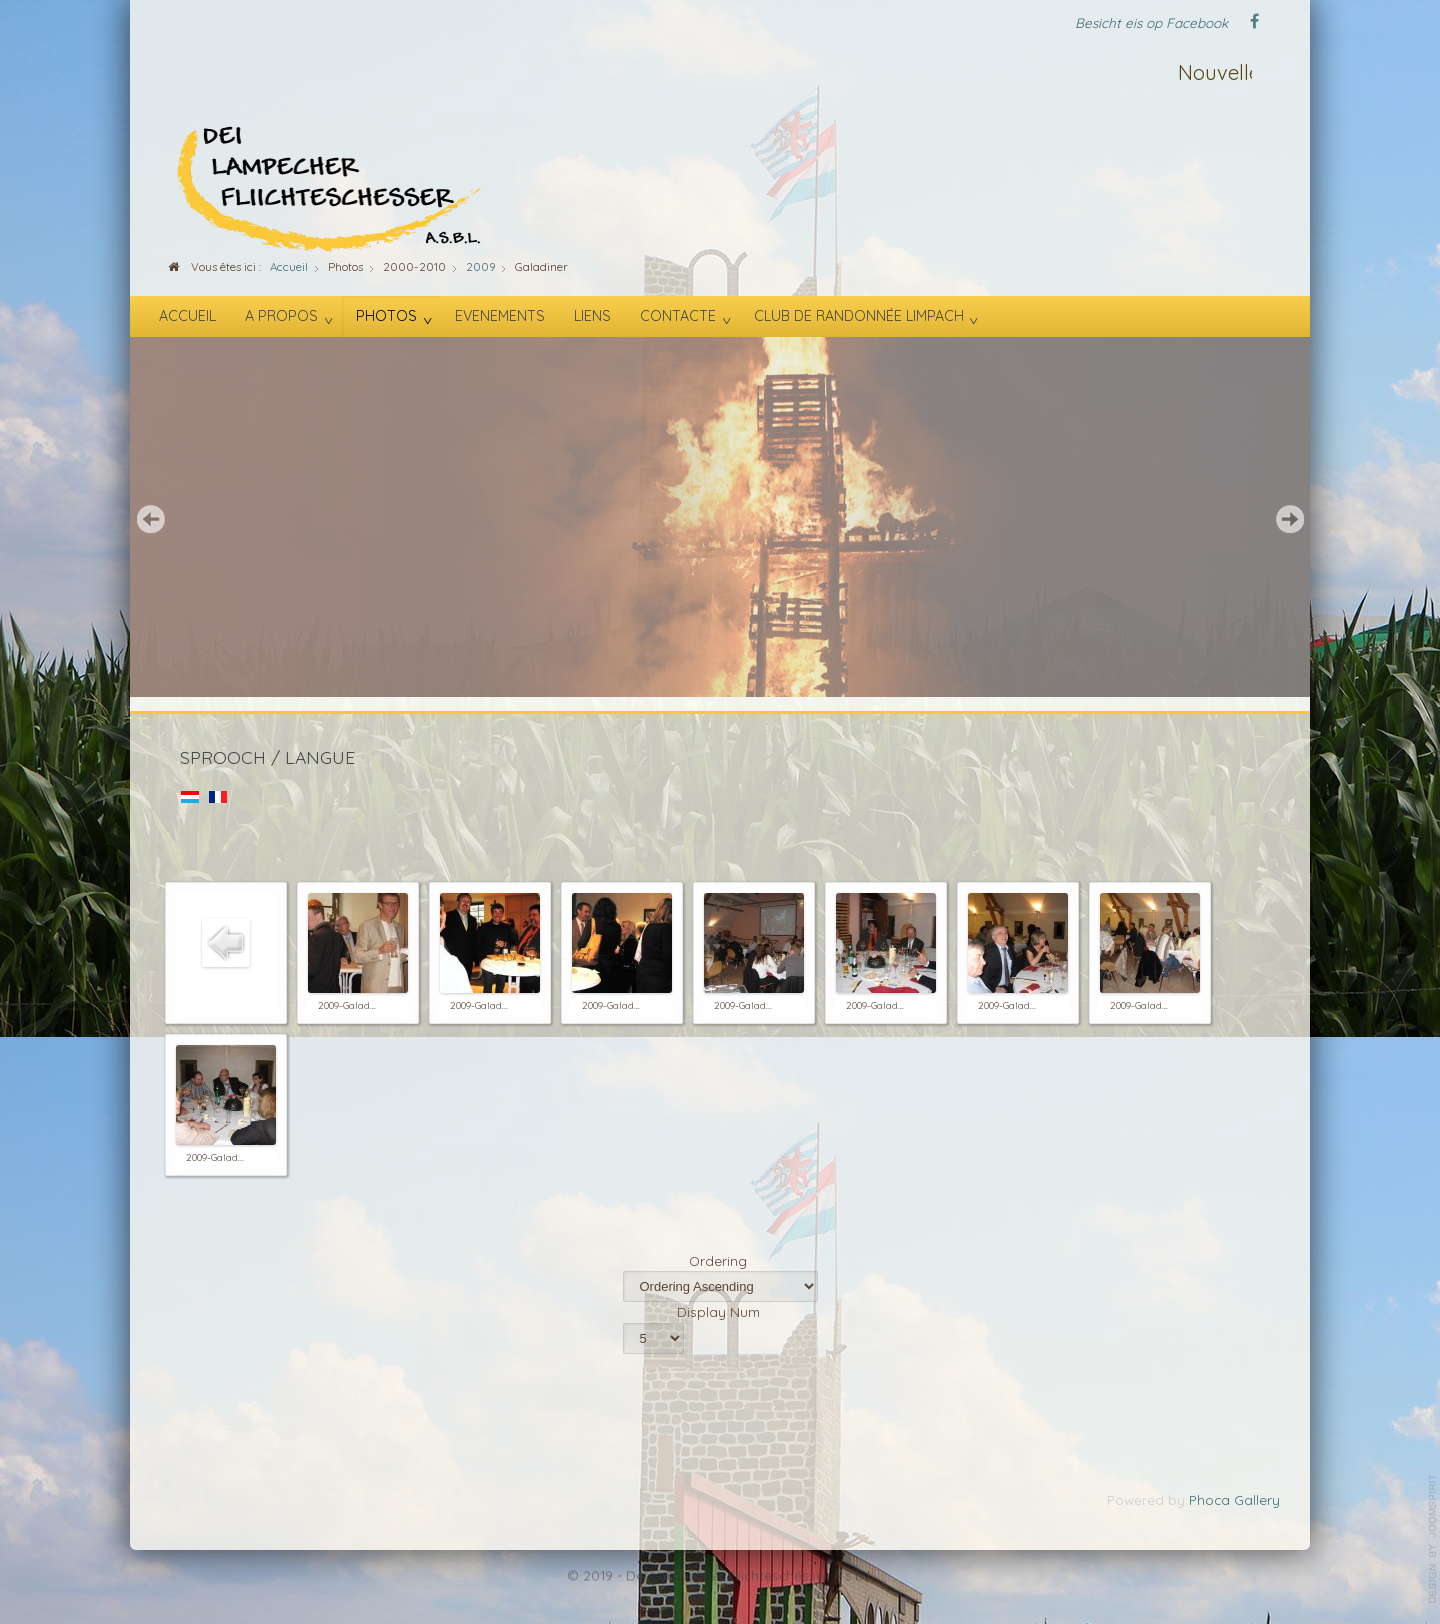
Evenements (500, 316)
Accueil (187, 316)
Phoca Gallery (1234, 1499)
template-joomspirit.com (1433, 1539)
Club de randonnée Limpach (859, 316)
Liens (592, 316)
